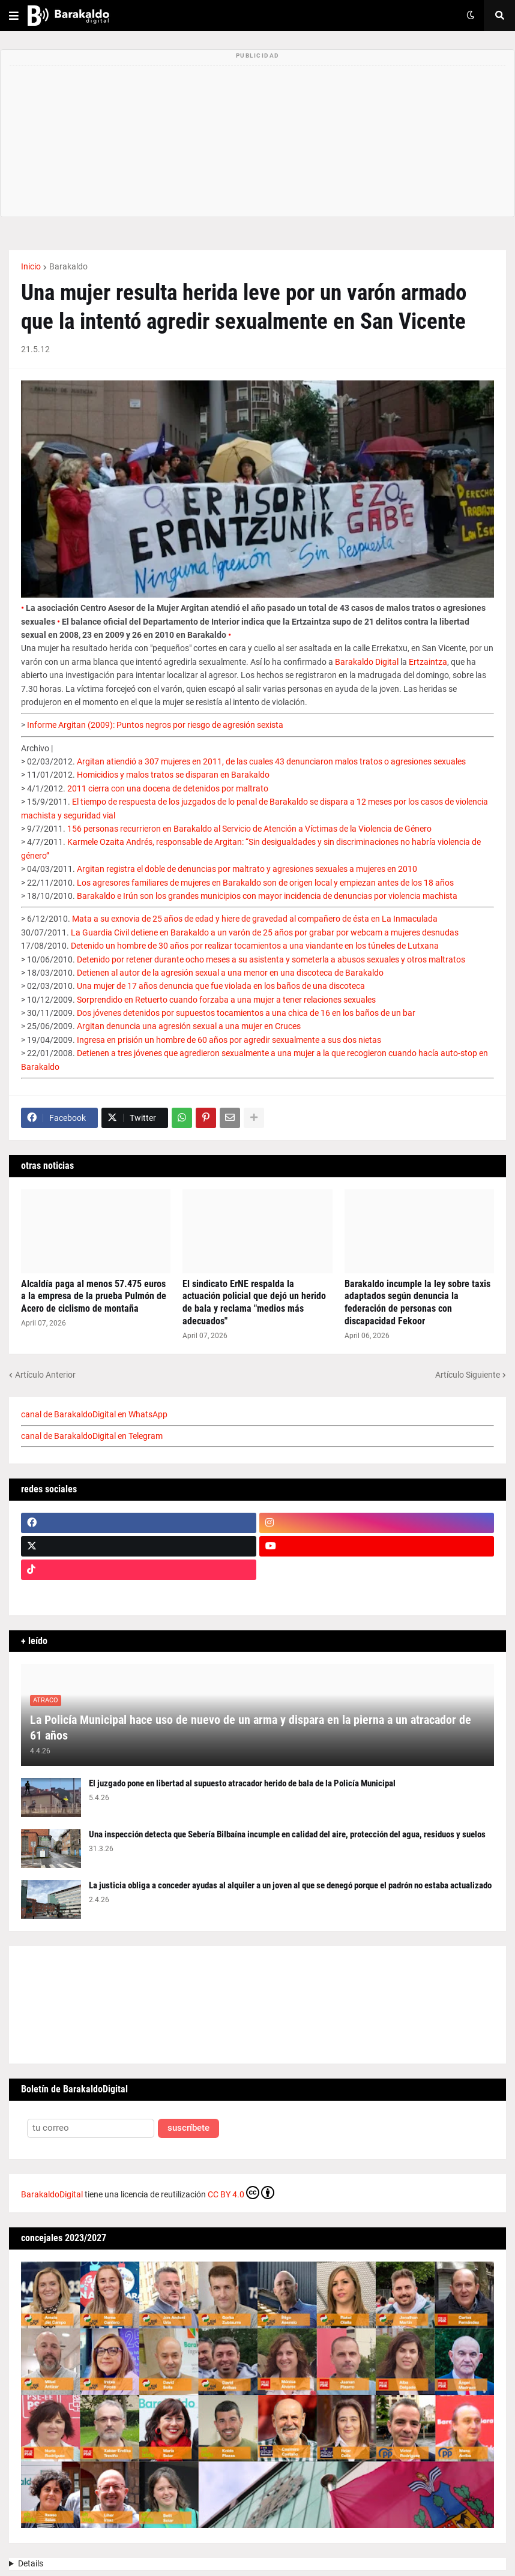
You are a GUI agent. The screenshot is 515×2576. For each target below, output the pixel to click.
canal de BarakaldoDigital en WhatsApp (94, 1414)
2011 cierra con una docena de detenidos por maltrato (167, 788)
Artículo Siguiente (467, 1375)
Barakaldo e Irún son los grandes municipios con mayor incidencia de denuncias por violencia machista (267, 896)
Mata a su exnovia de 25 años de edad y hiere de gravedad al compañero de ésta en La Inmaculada (255, 918)
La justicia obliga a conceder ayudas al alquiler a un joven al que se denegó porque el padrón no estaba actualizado (290, 1885)
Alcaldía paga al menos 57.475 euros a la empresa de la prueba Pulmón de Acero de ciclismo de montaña (93, 1296)
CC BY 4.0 (241, 2192)
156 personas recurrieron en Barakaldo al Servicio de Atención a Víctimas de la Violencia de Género (249, 828)
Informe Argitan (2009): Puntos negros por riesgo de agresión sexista (155, 725)
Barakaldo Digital (367, 662)
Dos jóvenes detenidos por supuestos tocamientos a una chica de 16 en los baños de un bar (246, 1013)
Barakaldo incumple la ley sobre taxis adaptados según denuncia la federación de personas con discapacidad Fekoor (417, 1302)
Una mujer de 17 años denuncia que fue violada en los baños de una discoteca (221, 986)
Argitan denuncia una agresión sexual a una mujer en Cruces (189, 1026)
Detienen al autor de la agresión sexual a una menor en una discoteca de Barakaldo (230, 972)
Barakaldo (68, 266)
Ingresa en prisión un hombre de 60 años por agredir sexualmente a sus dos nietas (229, 1040)
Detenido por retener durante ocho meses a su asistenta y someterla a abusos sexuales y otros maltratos (271, 959)
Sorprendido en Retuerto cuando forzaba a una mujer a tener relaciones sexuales (226, 999)
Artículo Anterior (45, 1375)
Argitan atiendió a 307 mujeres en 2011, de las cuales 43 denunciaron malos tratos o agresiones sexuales (271, 761)
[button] (14, 15)
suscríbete (188, 2128)
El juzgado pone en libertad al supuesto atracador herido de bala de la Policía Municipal (242, 1783)
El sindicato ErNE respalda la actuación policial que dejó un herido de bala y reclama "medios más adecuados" (254, 1302)
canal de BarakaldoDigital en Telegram (92, 1436)
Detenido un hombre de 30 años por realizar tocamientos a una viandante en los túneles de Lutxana (255, 945)
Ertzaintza (428, 662)
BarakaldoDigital (52, 2194)
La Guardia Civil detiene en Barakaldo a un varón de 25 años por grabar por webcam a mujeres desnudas (265, 932)
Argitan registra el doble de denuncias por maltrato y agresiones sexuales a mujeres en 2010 (247, 869)
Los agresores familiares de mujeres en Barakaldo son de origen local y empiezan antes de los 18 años (265, 882)
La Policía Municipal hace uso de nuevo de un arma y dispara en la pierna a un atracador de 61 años (250, 1728)
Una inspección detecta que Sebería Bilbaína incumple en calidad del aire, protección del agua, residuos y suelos (287, 1834)
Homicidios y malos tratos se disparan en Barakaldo (173, 774)
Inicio (31, 266)
